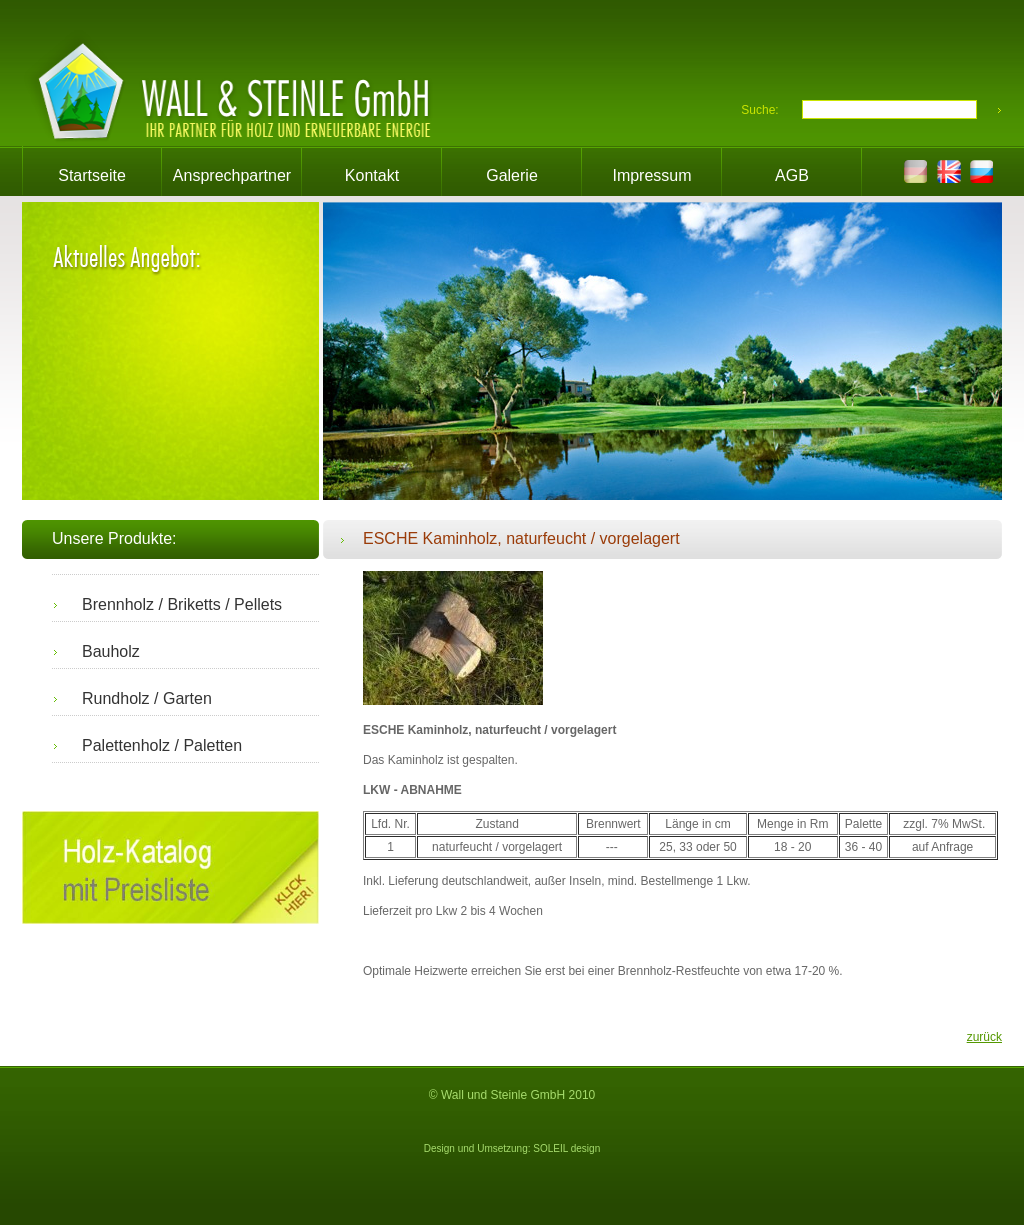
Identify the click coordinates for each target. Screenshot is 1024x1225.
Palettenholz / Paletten (162, 745)
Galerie (512, 175)
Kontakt (372, 175)
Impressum (651, 175)
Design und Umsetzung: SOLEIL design (512, 1148)
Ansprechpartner (232, 175)
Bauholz (111, 651)
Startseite (92, 175)
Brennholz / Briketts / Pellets (182, 604)
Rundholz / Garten (147, 698)
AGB (792, 175)
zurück (984, 1037)
